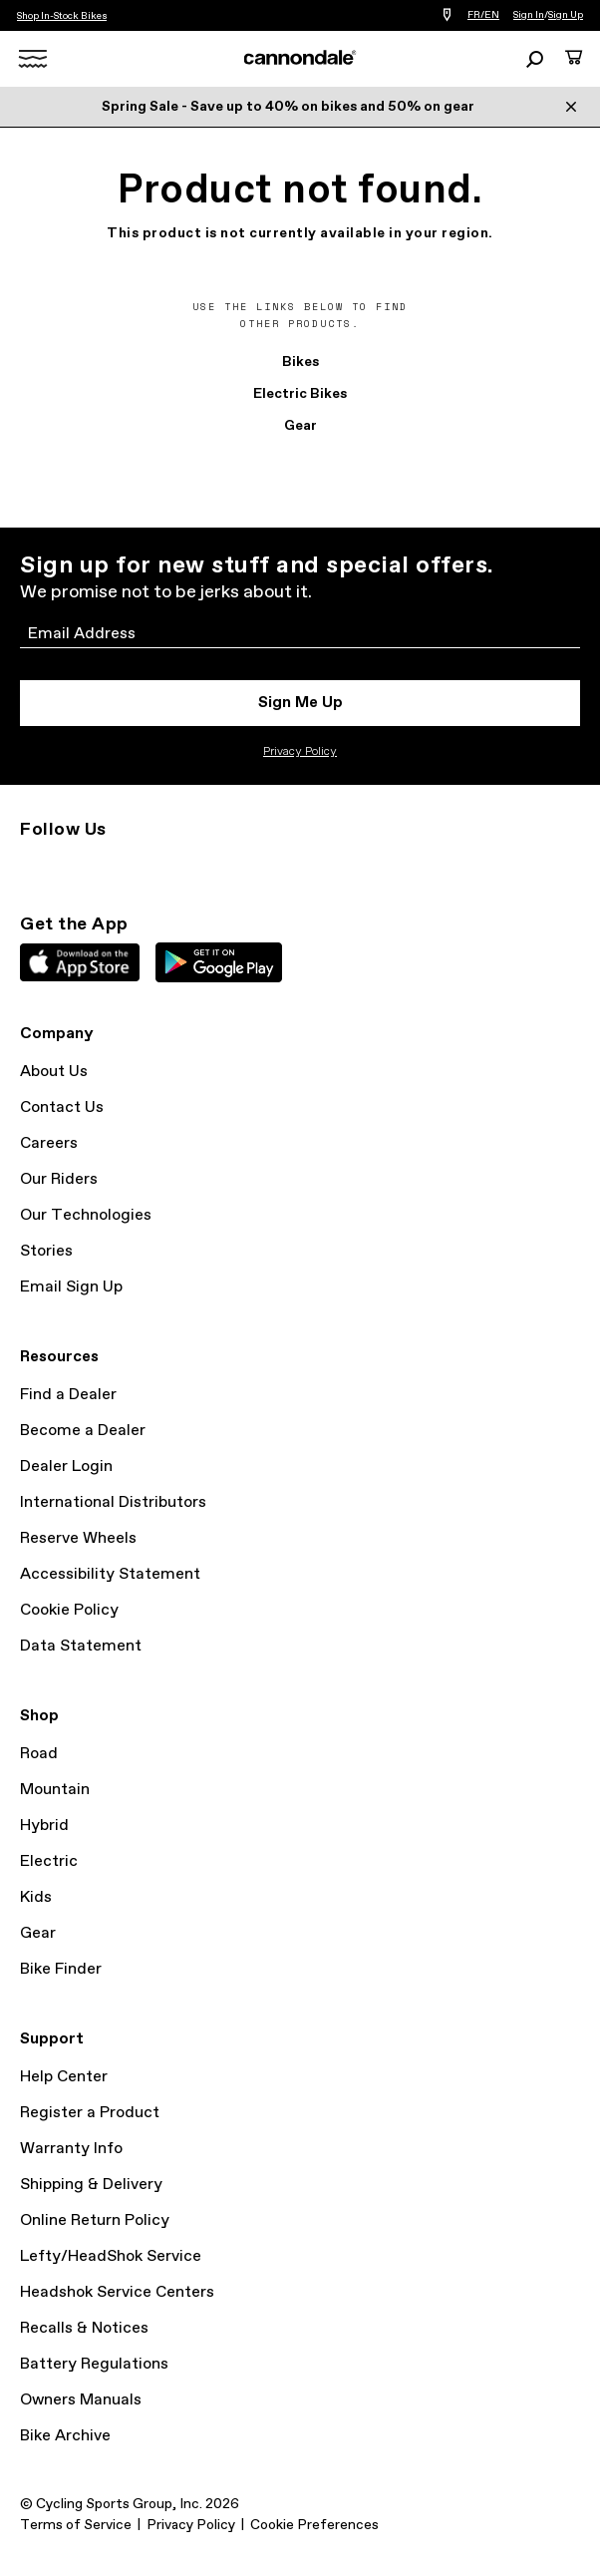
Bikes (300, 362)
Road (39, 1753)
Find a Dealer (68, 1394)
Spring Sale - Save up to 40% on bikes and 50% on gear (288, 107)
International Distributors (113, 1502)
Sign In (528, 15)
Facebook (120, 866)
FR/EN (483, 15)
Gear (300, 426)
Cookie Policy (69, 1610)
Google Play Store (218, 962)
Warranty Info (71, 2148)
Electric (49, 1861)
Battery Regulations (94, 2364)
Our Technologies (85, 1215)
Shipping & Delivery (91, 2184)
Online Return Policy (94, 2220)
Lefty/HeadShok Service (110, 2256)
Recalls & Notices (84, 2328)
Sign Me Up (300, 702)
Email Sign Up (71, 1287)
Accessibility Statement (110, 1574)
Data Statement (81, 1646)
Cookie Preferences (314, 2525)
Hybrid (44, 1825)
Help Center (64, 2076)
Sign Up (565, 15)
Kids (36, 1897)
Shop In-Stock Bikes (62, 16)
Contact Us (62, 1107)
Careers (49, 1143)
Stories (46, 1251)
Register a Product (89, 2112)
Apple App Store (80, 962)
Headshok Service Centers (117, 2292)
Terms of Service (76, 2525)
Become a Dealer (83, 1430)
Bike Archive (65, 2435)
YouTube (163, 866)
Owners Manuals (81, 2400)
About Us (54, 1071)
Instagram (32, 866)
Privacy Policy (300, 752)
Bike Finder (61, 1969)
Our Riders (59, 1179)
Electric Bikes (300, 394)
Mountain (55, 1789)
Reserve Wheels (78, 1538)
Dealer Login (66, 1466)
